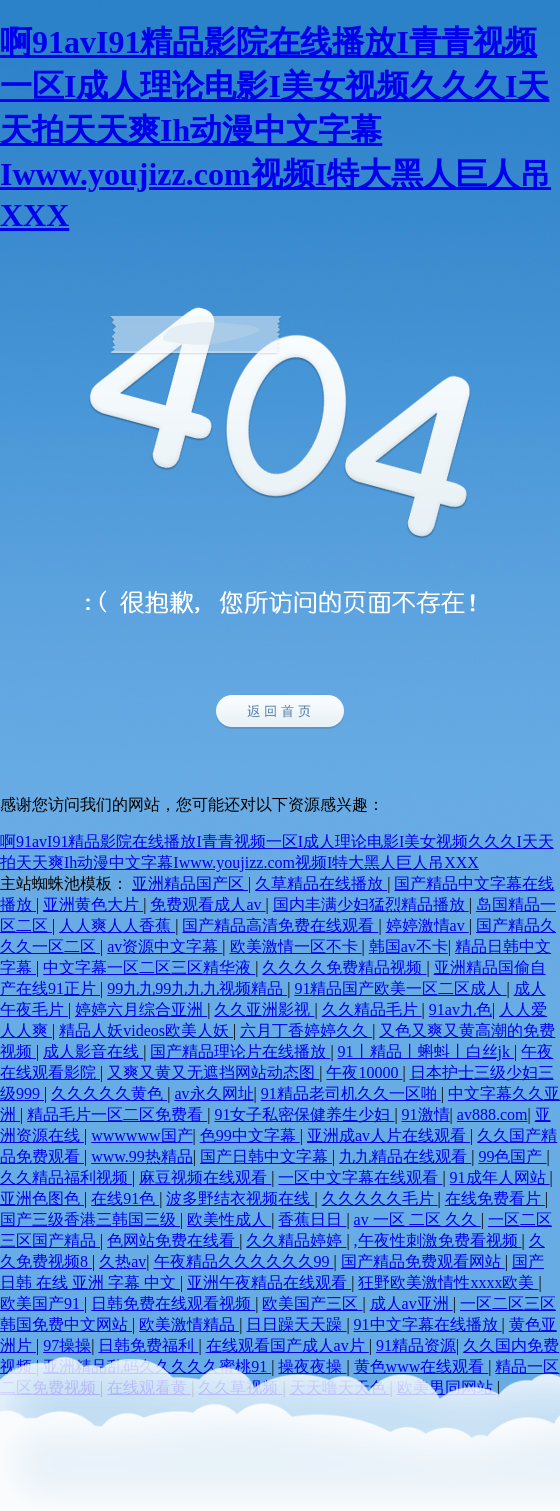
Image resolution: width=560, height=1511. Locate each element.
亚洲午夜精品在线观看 (269, 1282)
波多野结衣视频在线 (240, 1198)
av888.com (492, 1114)
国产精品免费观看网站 (423, 1261)
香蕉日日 (312, 1219)
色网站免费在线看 (173, 1240)
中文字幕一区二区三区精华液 (149, 967)
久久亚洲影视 (264, 1009)
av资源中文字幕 (164, 946)
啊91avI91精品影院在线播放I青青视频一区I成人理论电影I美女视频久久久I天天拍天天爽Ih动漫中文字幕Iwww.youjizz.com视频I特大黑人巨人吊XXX (275, 128)
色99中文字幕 (250, 1135)
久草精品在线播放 (321, 883)
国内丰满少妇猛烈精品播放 (371, 904)
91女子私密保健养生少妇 (304, 1114)
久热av (122, 1261)
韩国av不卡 (408, 946)
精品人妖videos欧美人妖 (146, 1030)
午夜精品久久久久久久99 (244, 1261)
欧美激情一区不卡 (296, 946)
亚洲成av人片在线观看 (388, 1135)
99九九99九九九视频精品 (197, 988)
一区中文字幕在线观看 (360, 1177)
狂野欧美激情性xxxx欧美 (448, 1282)
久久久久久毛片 (380, 1198)
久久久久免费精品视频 (344, 967)
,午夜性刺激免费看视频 (438, 1240)
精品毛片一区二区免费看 (117, 1114)
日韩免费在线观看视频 (173, 1303)
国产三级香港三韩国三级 (90, 1219)
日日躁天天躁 (296, 1324)
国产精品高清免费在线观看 (280, 925)
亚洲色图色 (42, 1198)
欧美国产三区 (312, 1303)
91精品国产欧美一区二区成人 (400, 988)
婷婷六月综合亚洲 (141, 1009)
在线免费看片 (495, 1198)
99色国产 (512, 1156)
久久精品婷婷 (296, 1240)
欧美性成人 (229, 1219)
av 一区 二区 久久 (417, 1219)
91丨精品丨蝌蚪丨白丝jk (426, 1051)
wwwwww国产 (141, 1135)
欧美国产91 (42, 1303)
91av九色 (460, 1009)
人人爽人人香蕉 (117, 925)
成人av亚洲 (411, 1303)
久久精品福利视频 (66, 1177)
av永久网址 (213, 1093)
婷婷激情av (427, 925)
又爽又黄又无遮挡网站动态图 (213, 1072)
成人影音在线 (93, 1051)
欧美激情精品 (189, 1324)
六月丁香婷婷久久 (306, 1030)
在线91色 (125, 1198)
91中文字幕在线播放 (428, 1324)
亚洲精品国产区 (190, 883)
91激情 (426, 1114)
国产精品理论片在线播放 (240, 1051)
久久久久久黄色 (109, 1093)
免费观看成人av (207, 904)
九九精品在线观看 (405, 1156)
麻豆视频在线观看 (205, 1177)
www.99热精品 (142, 1156)
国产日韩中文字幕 (266, 1156)
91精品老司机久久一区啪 (351, 1093)
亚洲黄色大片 (93, 904)
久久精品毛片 (372, 1009)
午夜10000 (364, 1072)
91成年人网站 (500, 1177)
